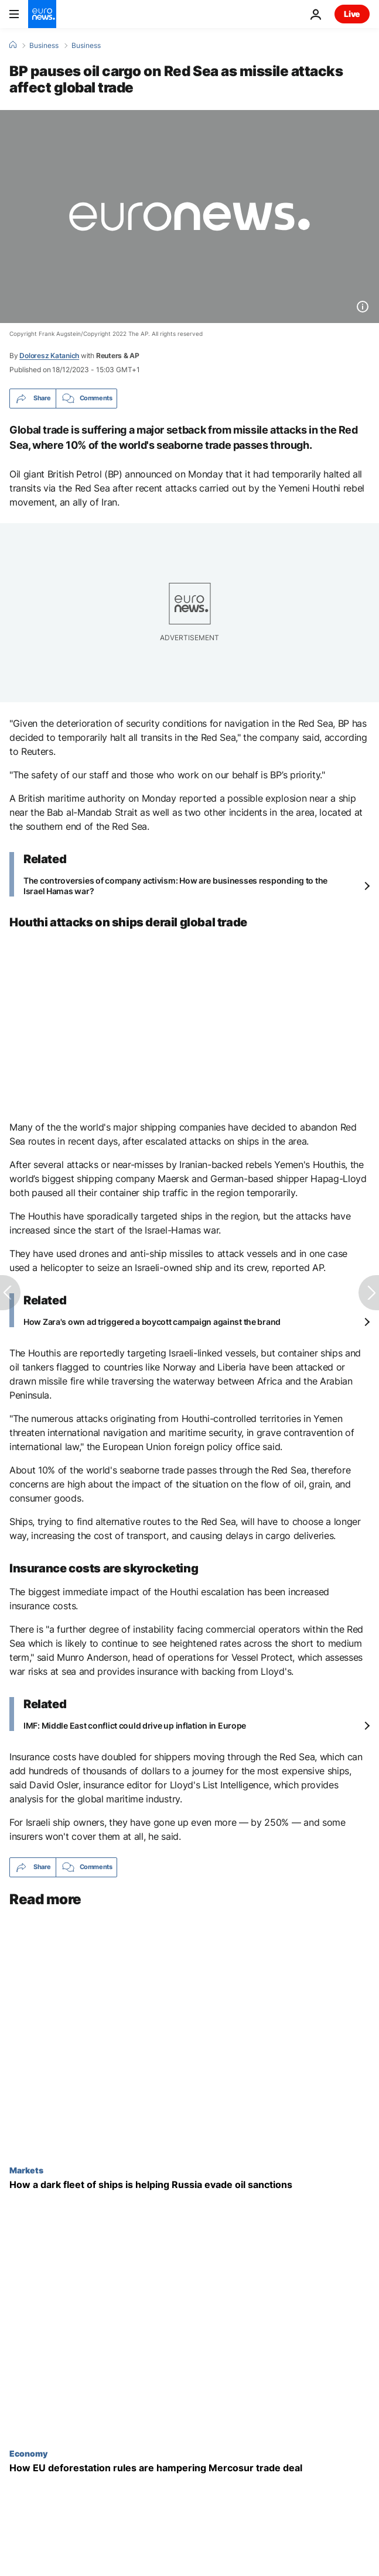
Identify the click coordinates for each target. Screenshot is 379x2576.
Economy (28, 2453)
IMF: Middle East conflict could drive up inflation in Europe (134, 1725)
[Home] (12, 45)
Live (352, 14)
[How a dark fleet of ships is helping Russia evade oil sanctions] (189, 2184)
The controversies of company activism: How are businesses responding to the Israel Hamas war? (175, 885)
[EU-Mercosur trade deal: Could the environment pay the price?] (189, 2468)
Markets (26, 2170)
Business (44, 45)
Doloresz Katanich (49, 355)
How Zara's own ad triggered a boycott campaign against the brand (152, 1322)
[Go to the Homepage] (42, 14)
